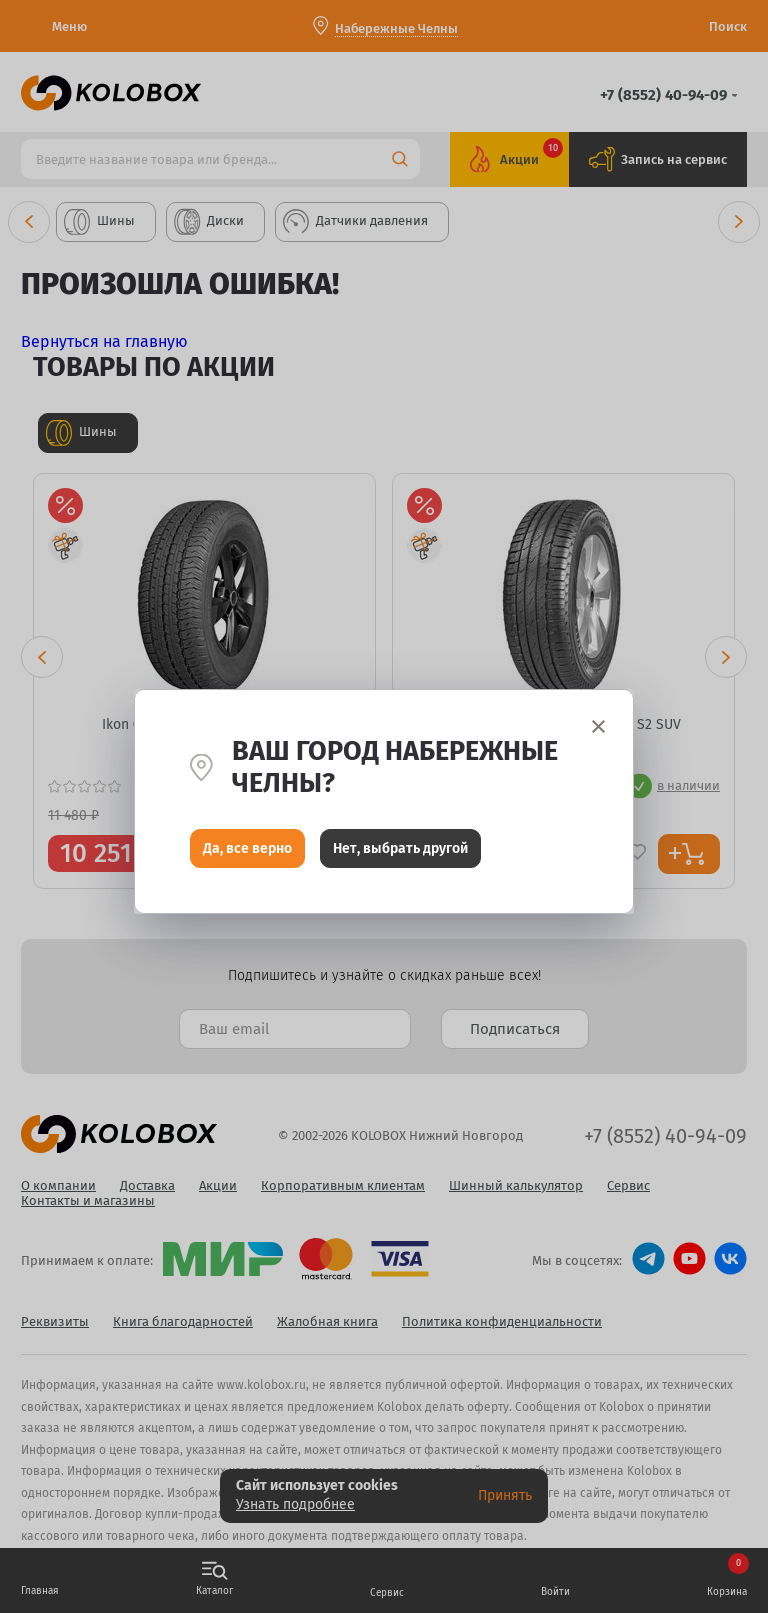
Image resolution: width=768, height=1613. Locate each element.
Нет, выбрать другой (400, 853)
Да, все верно (247, 853)
